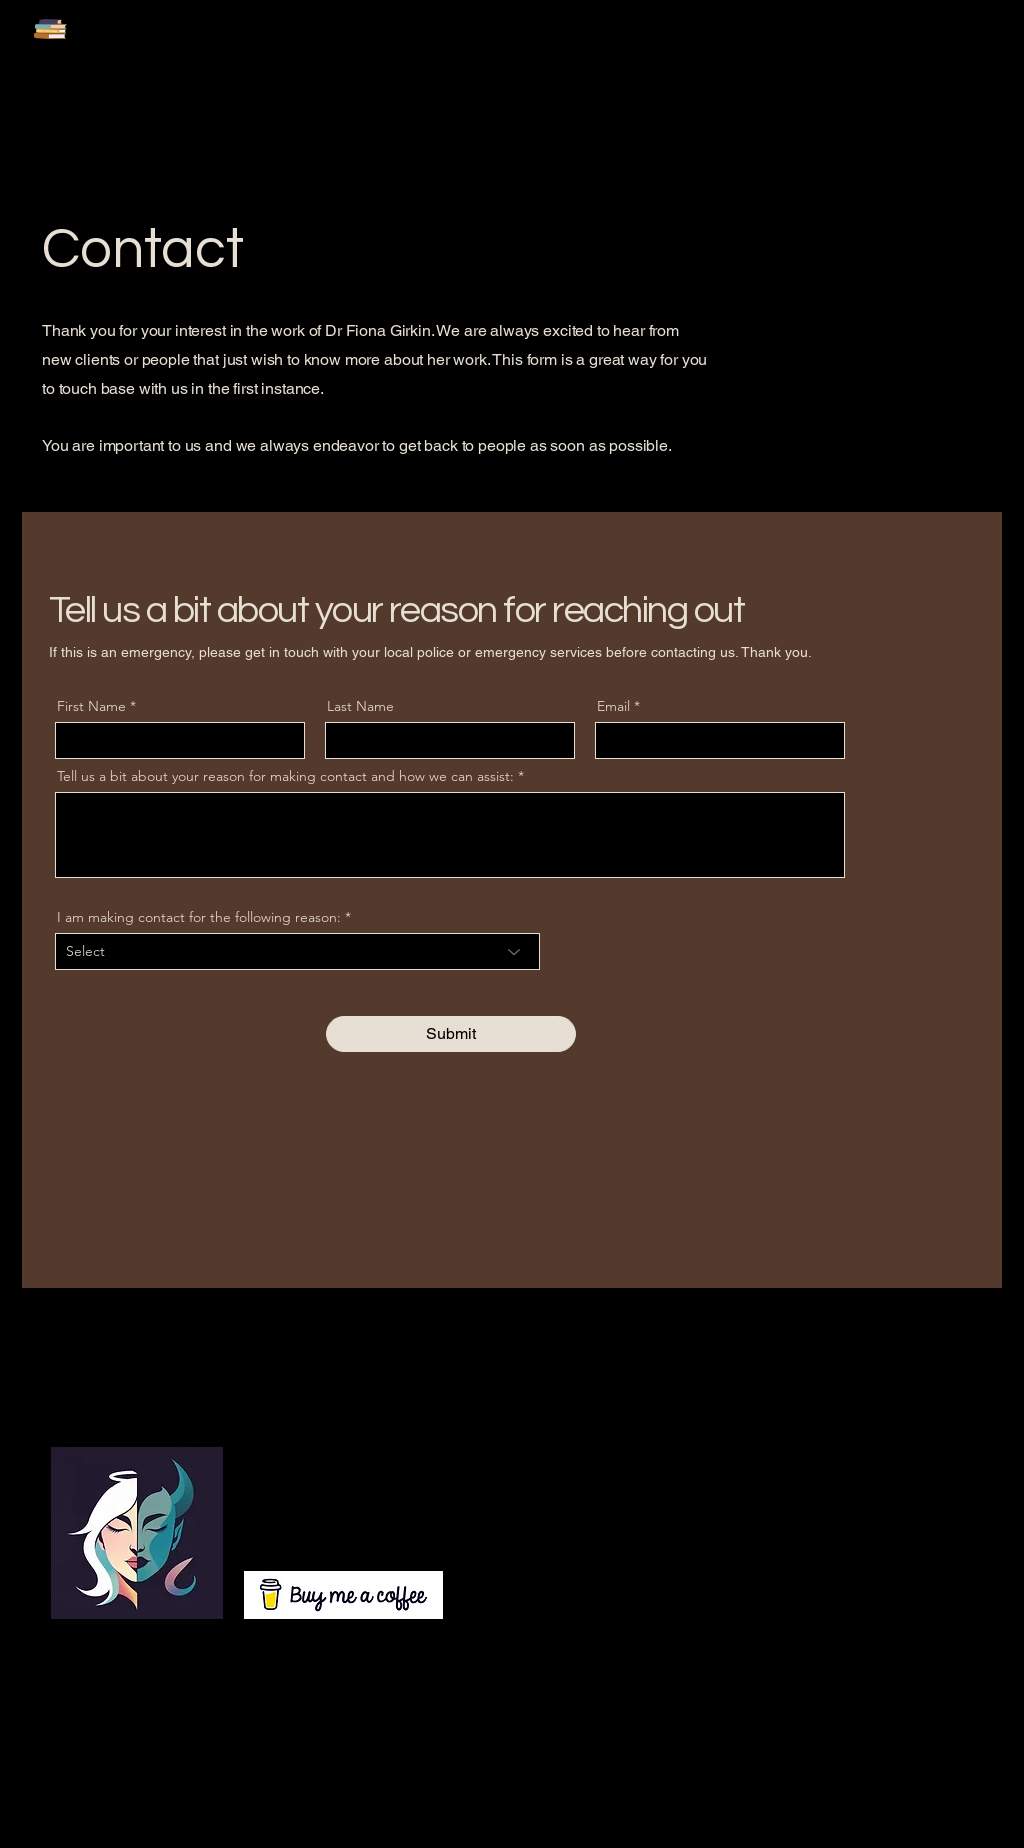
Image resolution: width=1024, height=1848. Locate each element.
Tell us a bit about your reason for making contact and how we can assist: (285, 776)
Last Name (360, 706)
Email (613, 706)
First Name (91, 706)
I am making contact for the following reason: (199, 917)
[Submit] (451, 1034)
